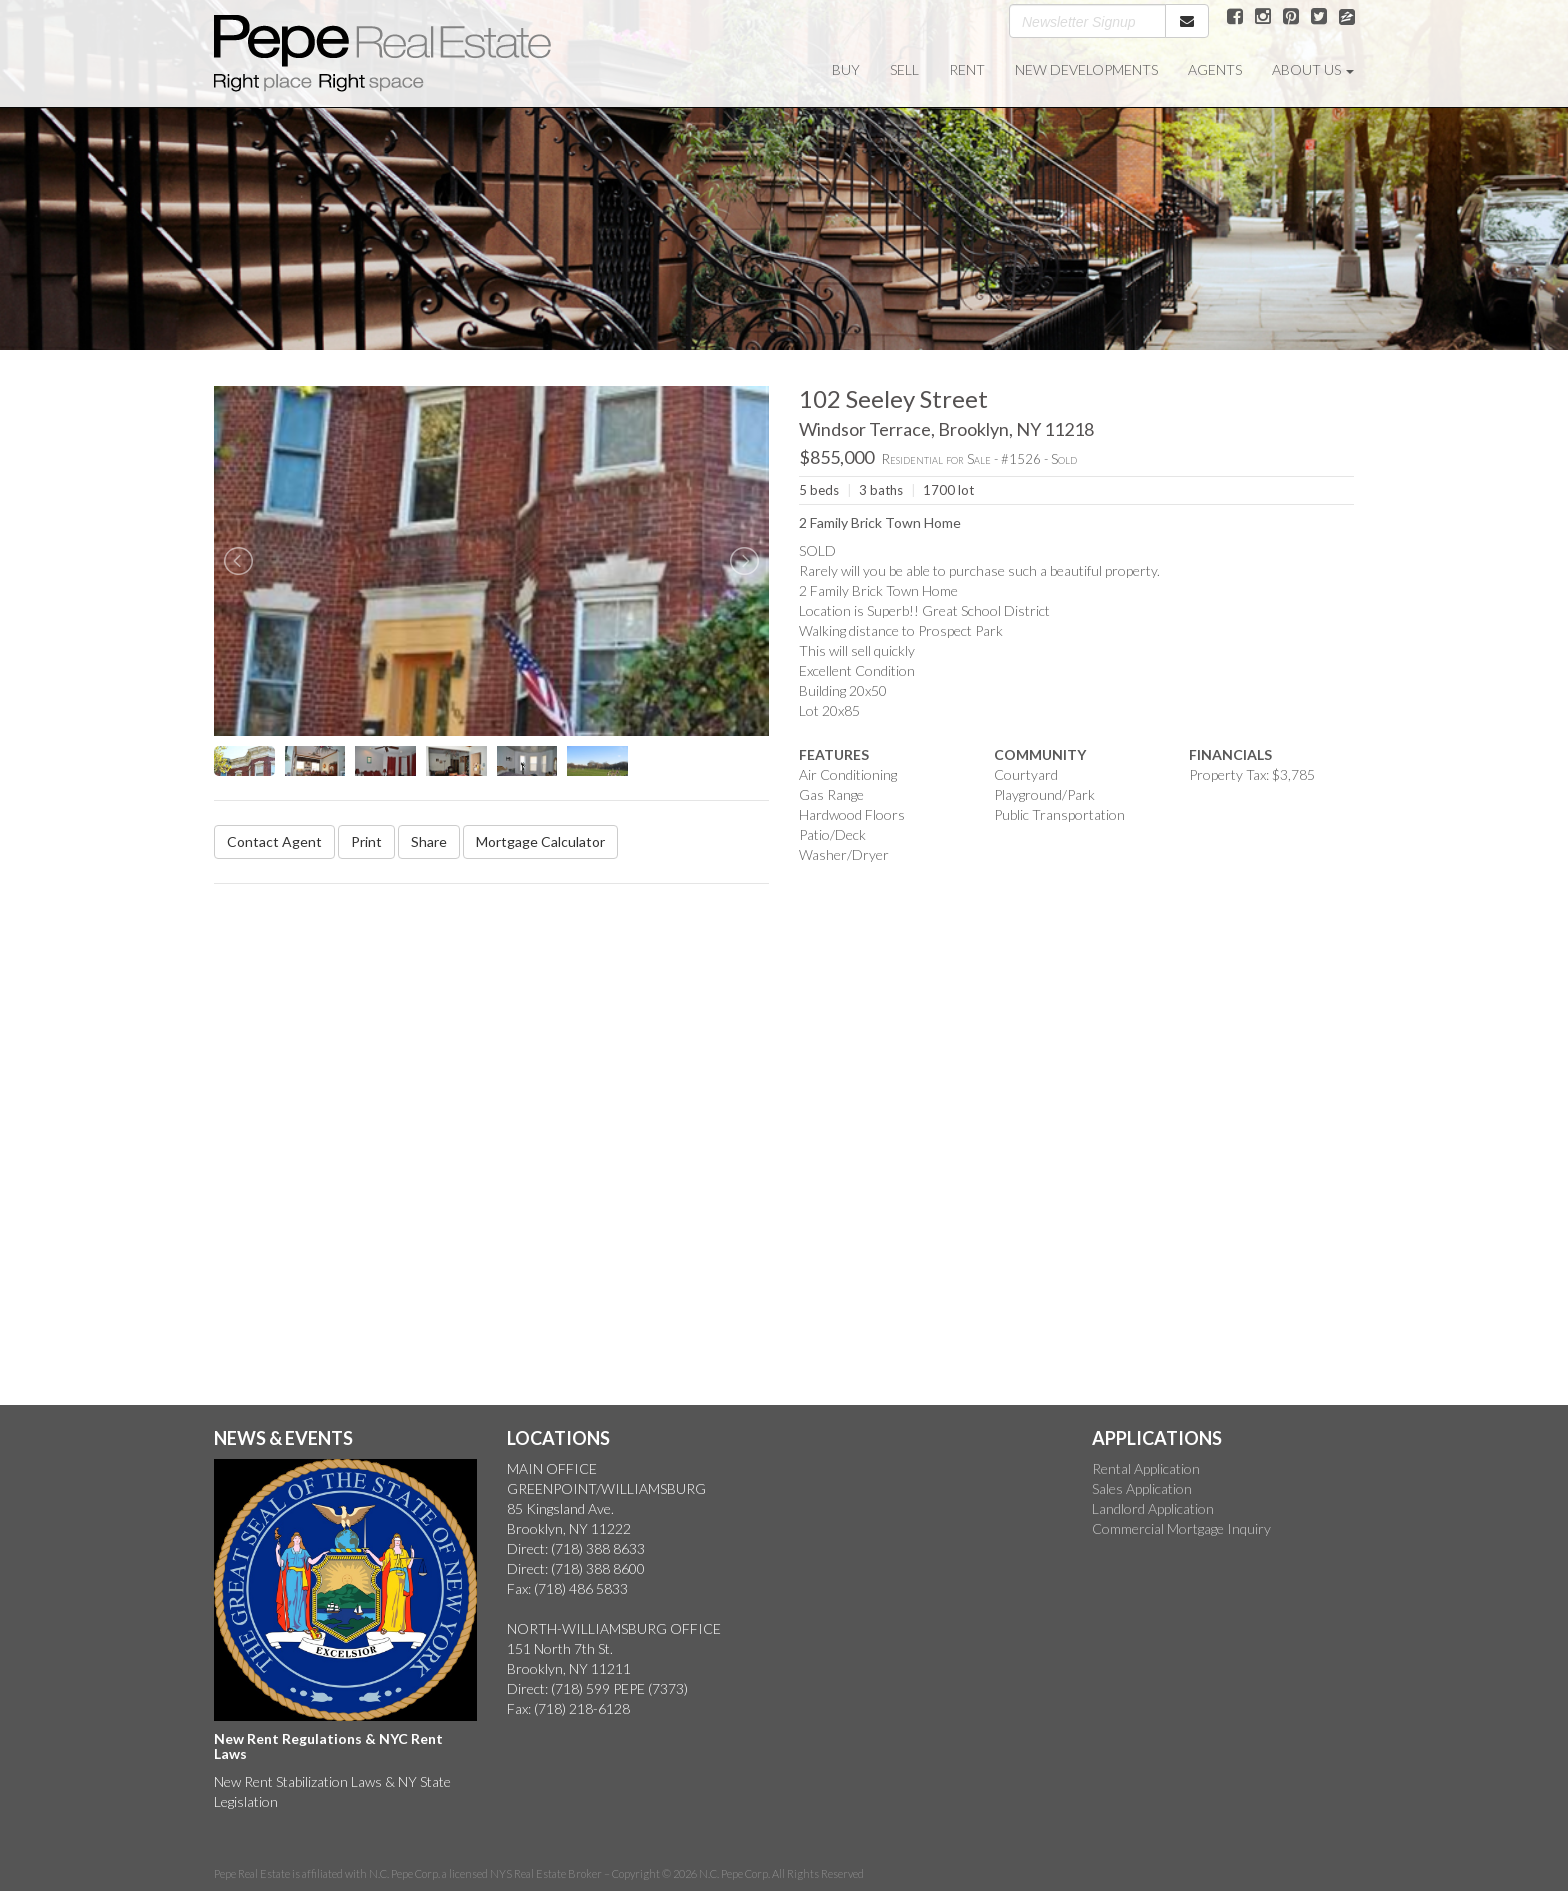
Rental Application (1146, 1468)
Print (366, 841)
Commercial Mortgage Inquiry (1181, 1528)
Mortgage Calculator (540, 841)
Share (429, 841)
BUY (846, 69)
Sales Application (1142, 1488)
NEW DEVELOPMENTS (1086, 69)
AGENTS (1215, 69)
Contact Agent (274, 841)
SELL (904, 69)
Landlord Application (1153, 1508)
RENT (967, 69)
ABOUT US (1313, 69)
